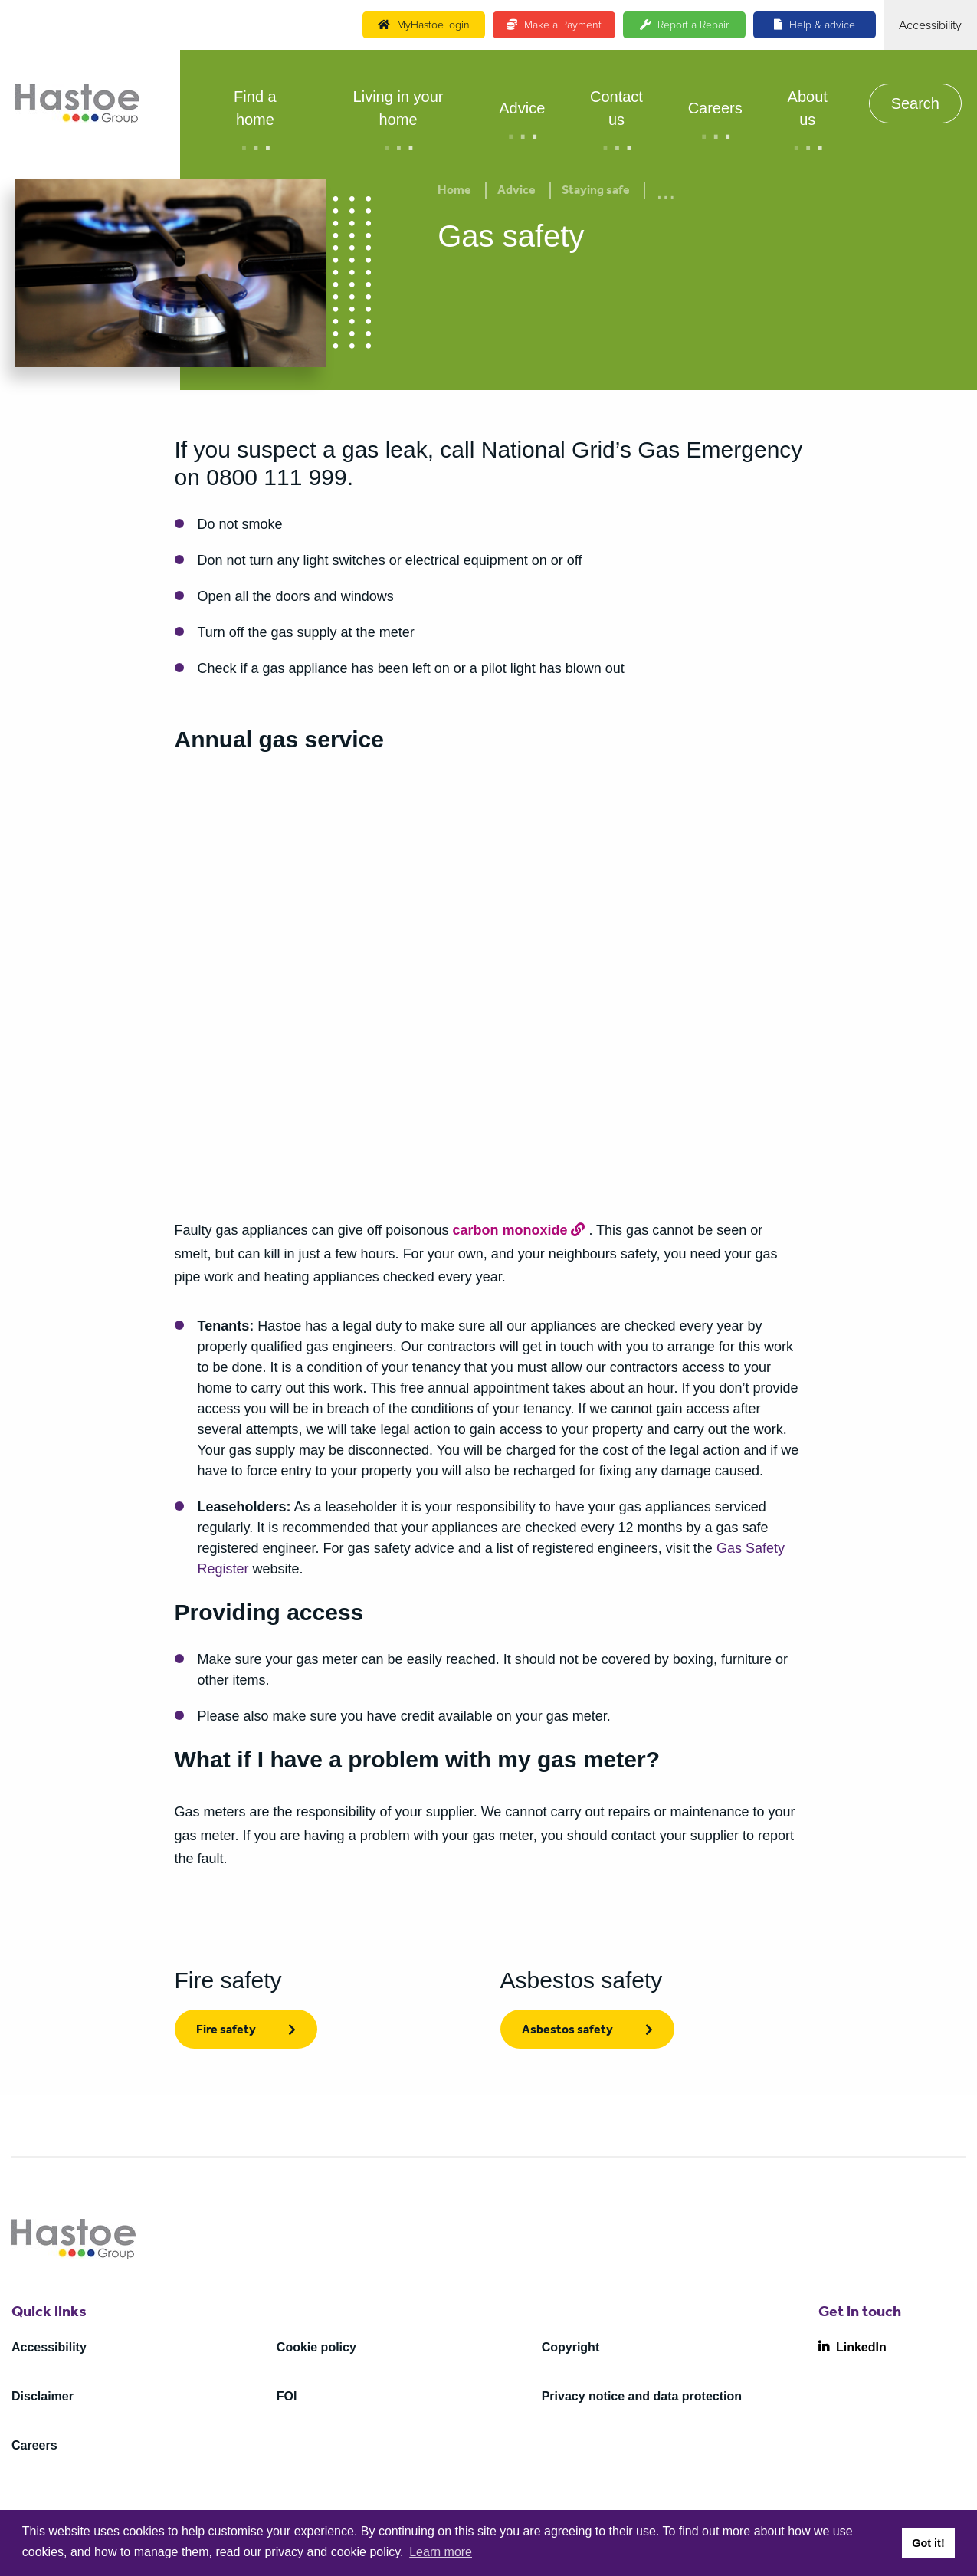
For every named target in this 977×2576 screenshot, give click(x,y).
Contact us (616, 108)
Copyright (571, 2347)
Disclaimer (42, 2396)
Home (454, 191)
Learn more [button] (440, 2551)
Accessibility (49, 2347)
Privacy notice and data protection (642, 2396)
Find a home (255, 108)
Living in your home (398, 108)
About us (808, 108)
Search (915, 103)
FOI (287, 2396)
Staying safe (596, 191)
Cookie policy (316, 2347)
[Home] (77, 103)
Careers (715, 108)
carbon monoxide (509, 1230)
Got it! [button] (928, 2543)
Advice (522, 108)
